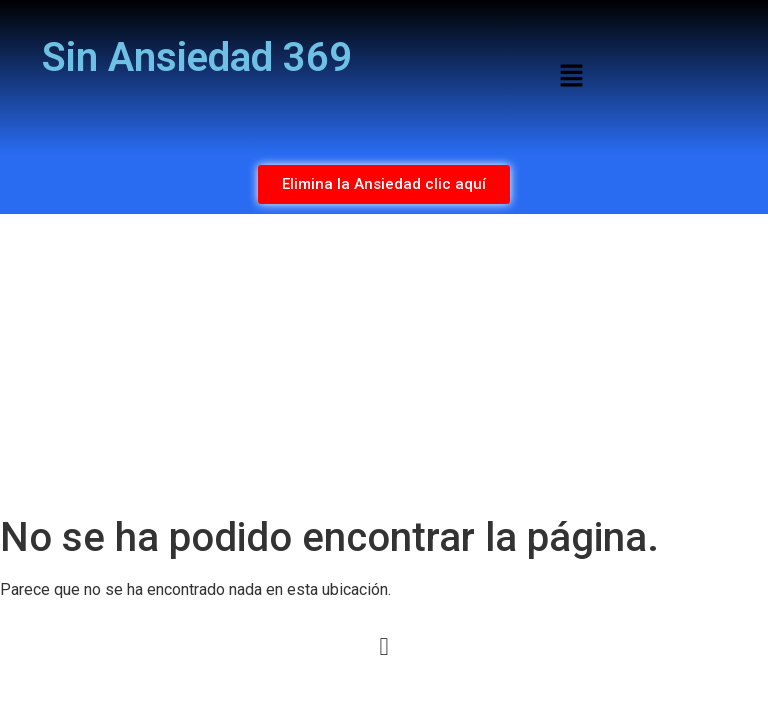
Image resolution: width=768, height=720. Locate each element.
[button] (571, 77)
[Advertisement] (384, 364)
